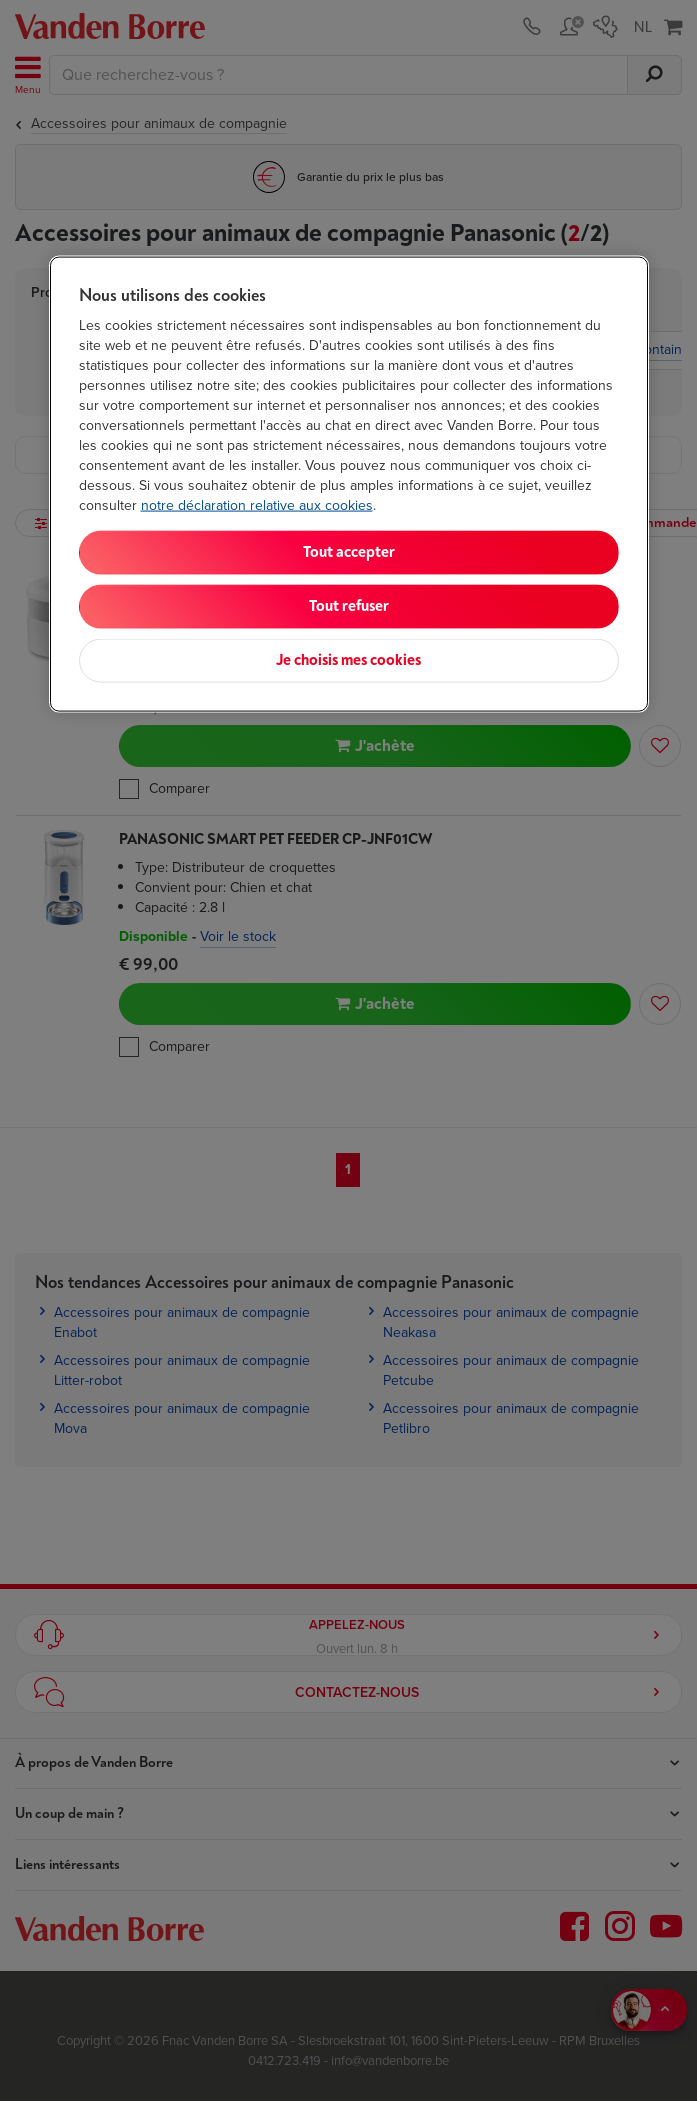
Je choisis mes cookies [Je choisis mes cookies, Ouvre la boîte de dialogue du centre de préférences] (348, 660)
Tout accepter (349, 552)
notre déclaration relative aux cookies (257, 505)
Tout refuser (349, 606)
